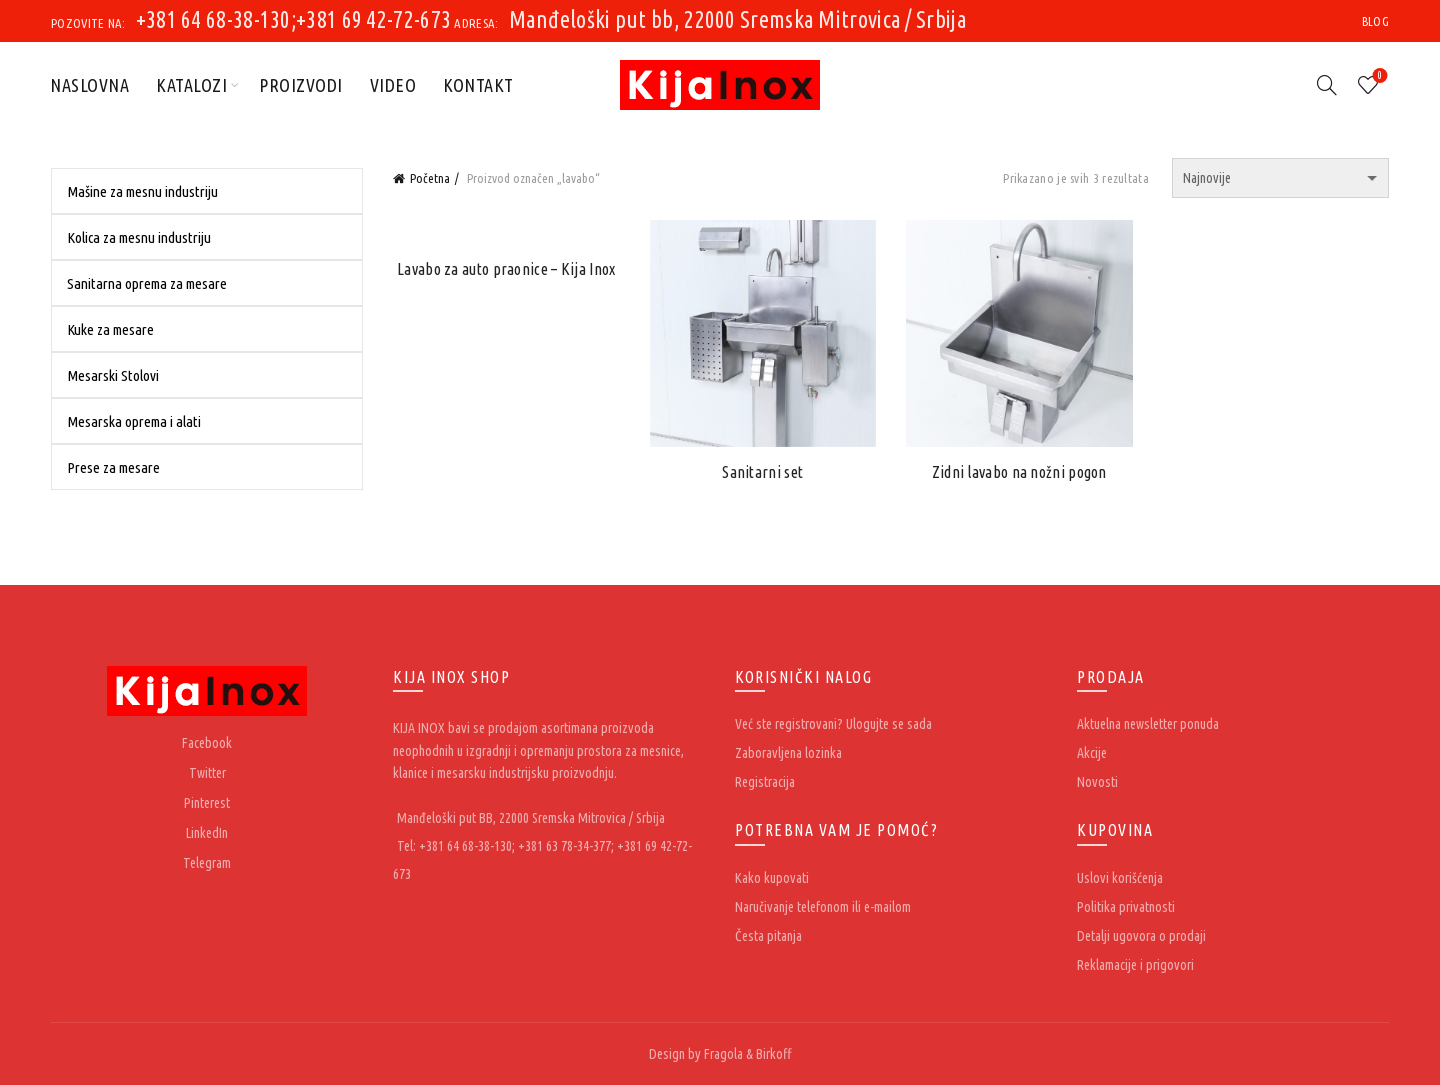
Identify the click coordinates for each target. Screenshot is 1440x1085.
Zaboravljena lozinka (788, 753)
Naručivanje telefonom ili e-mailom (823, 907)
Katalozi (191, 85)
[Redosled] (1280, 178)
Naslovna (89, 85)
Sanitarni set (762, 472)
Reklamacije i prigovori (1135, 965)
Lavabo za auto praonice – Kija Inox (506, 269)
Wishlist (1378, 76)
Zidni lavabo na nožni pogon (1019, 472)
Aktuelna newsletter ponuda (1148, 724)
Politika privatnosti (1126, 907)
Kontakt (478, 85)
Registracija (765, 782)
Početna (430, 178)
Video (393, 85)
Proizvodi (301, 85)
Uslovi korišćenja (1120, 878)
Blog (1375, 21)
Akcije (1092, 753)
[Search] (1327, 85)
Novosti (1097, 782)
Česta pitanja (768, 936)
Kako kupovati (772, 878)
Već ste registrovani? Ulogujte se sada (833, 724)
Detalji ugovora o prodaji (1141, 936)
